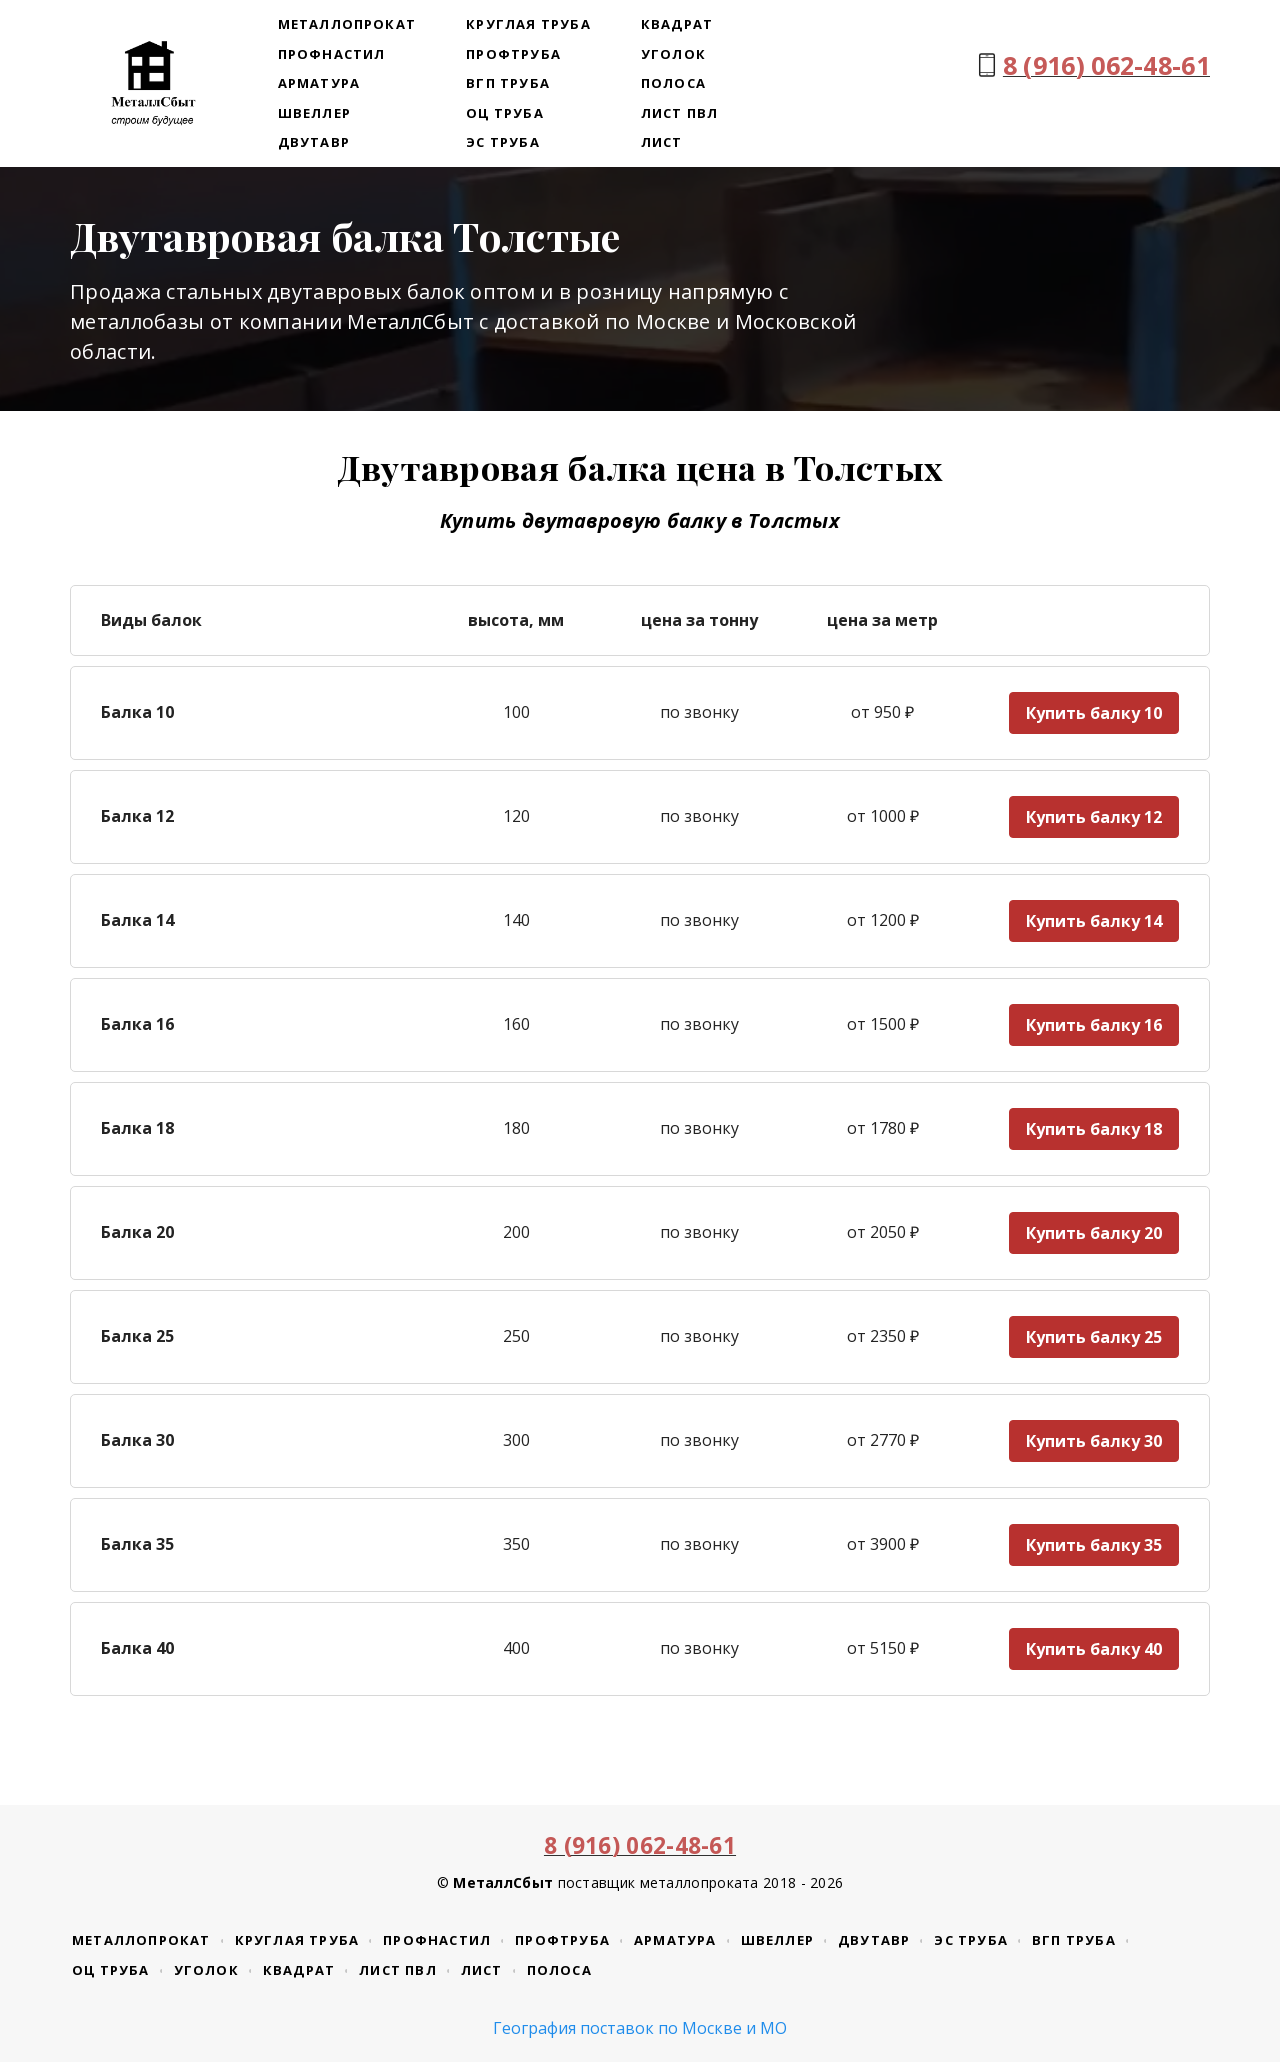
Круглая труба (528, 24)
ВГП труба (508, 83)
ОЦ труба (505, 113)
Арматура (319, 83)
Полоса (673, 83)
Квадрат (677, 24)
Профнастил (332, 54)
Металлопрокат (347, 24)
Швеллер (314, 113)
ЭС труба (503, 142)
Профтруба (513, 54)
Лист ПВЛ (680, 113)
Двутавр (314, 142)
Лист (662, 142)
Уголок (673, 54)
